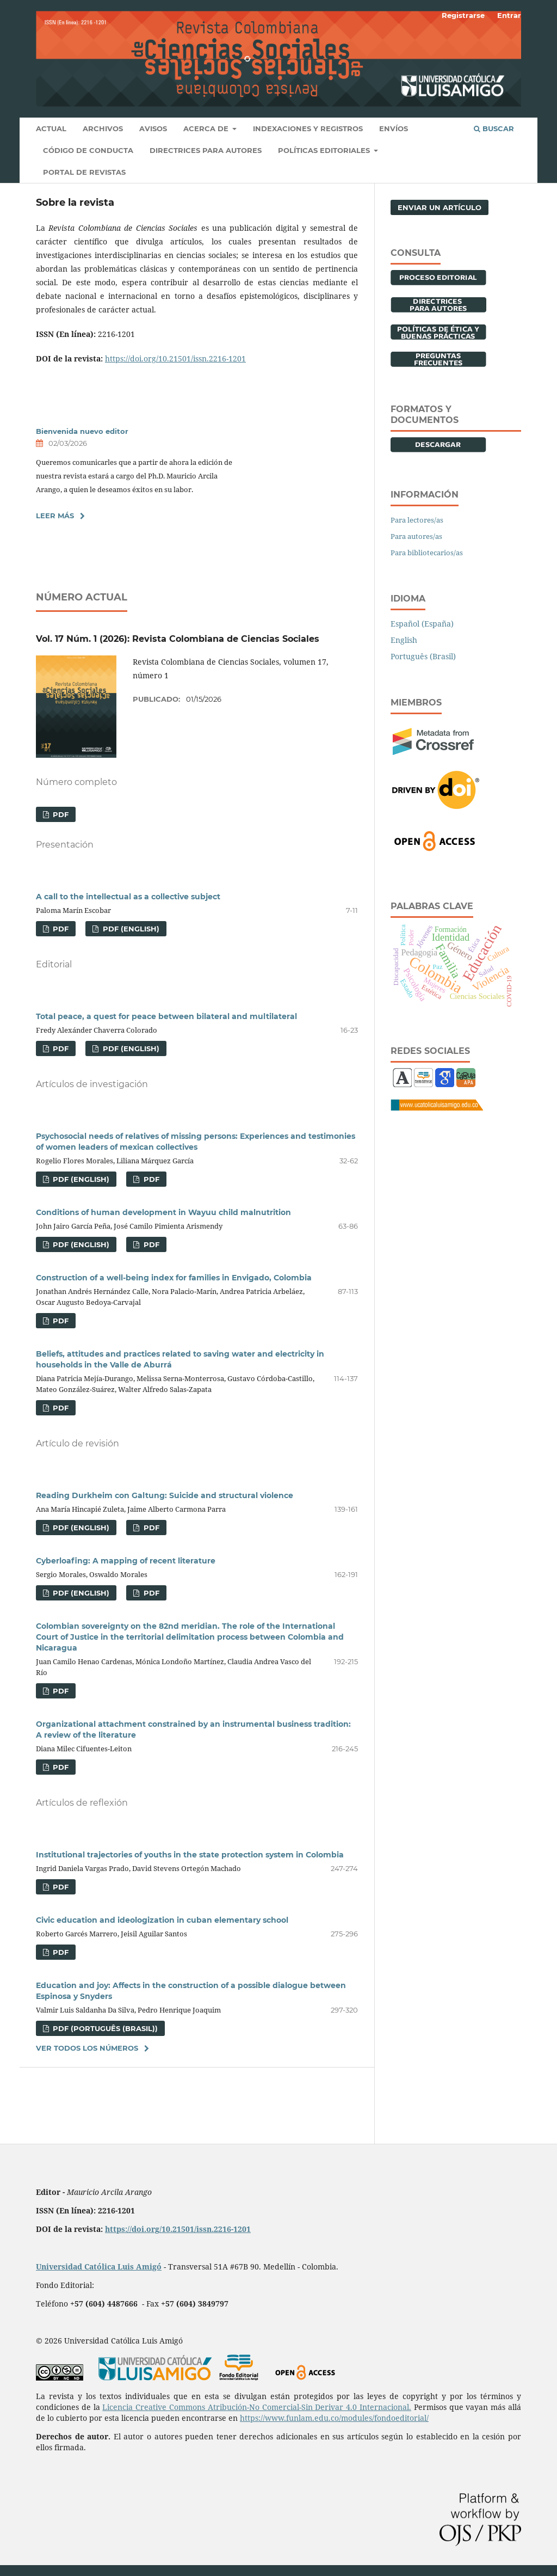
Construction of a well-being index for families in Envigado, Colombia (174, 1278)
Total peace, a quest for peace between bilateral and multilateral (166, 1016)
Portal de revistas (84, 172)
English (404, 640)
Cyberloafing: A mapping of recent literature (125, 1561)
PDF (60, 814)
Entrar (509, 15)
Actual (51, 128)
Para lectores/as (417, 520)
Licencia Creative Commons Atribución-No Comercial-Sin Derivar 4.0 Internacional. (256, 2407)
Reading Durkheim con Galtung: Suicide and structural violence (164, 1495)
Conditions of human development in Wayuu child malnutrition (163, 1212)
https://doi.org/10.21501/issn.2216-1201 (175, 358)
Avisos (153, 128)
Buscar (494, 128)
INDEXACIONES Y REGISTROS (308, 128)
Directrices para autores (206, 150)
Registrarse (463, 15)
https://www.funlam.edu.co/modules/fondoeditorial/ (334, 2418)
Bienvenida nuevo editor (82, 431)
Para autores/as (416, 536)
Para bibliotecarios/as (427, 552)
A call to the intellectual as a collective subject (128, 896)
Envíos (393, 128)
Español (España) (422, 623)
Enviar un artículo (439, 207)
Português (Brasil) (423, 656)
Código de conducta (88, 150)
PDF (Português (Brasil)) (104, 2028)
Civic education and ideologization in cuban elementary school (162, 1920)
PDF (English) (130, 928)
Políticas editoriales (325, 150)
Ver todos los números (87, 2048)
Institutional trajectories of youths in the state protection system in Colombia (190, 1855)
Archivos (103, 128)
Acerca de (207, 128)
